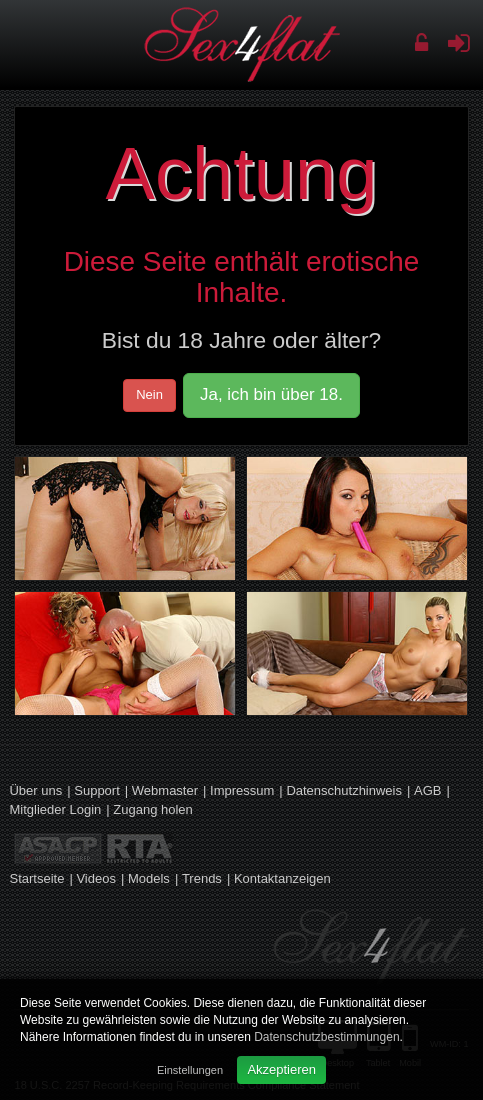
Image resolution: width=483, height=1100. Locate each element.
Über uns (35, 790)
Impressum (242, 790)
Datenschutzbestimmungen (326, 1037)
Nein (149, 394)
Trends (202, 878)
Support (97, 790)
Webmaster (165, 790)
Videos (96, 878)
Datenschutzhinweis (344, 790)
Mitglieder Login (55, 809)
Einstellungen (190, 1070)
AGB (427, 790)
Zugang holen (153, 809)
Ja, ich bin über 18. (271, 394)
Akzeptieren (281, 1069)
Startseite (36, 878)
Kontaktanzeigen (282, 878)
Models (149, 878)
